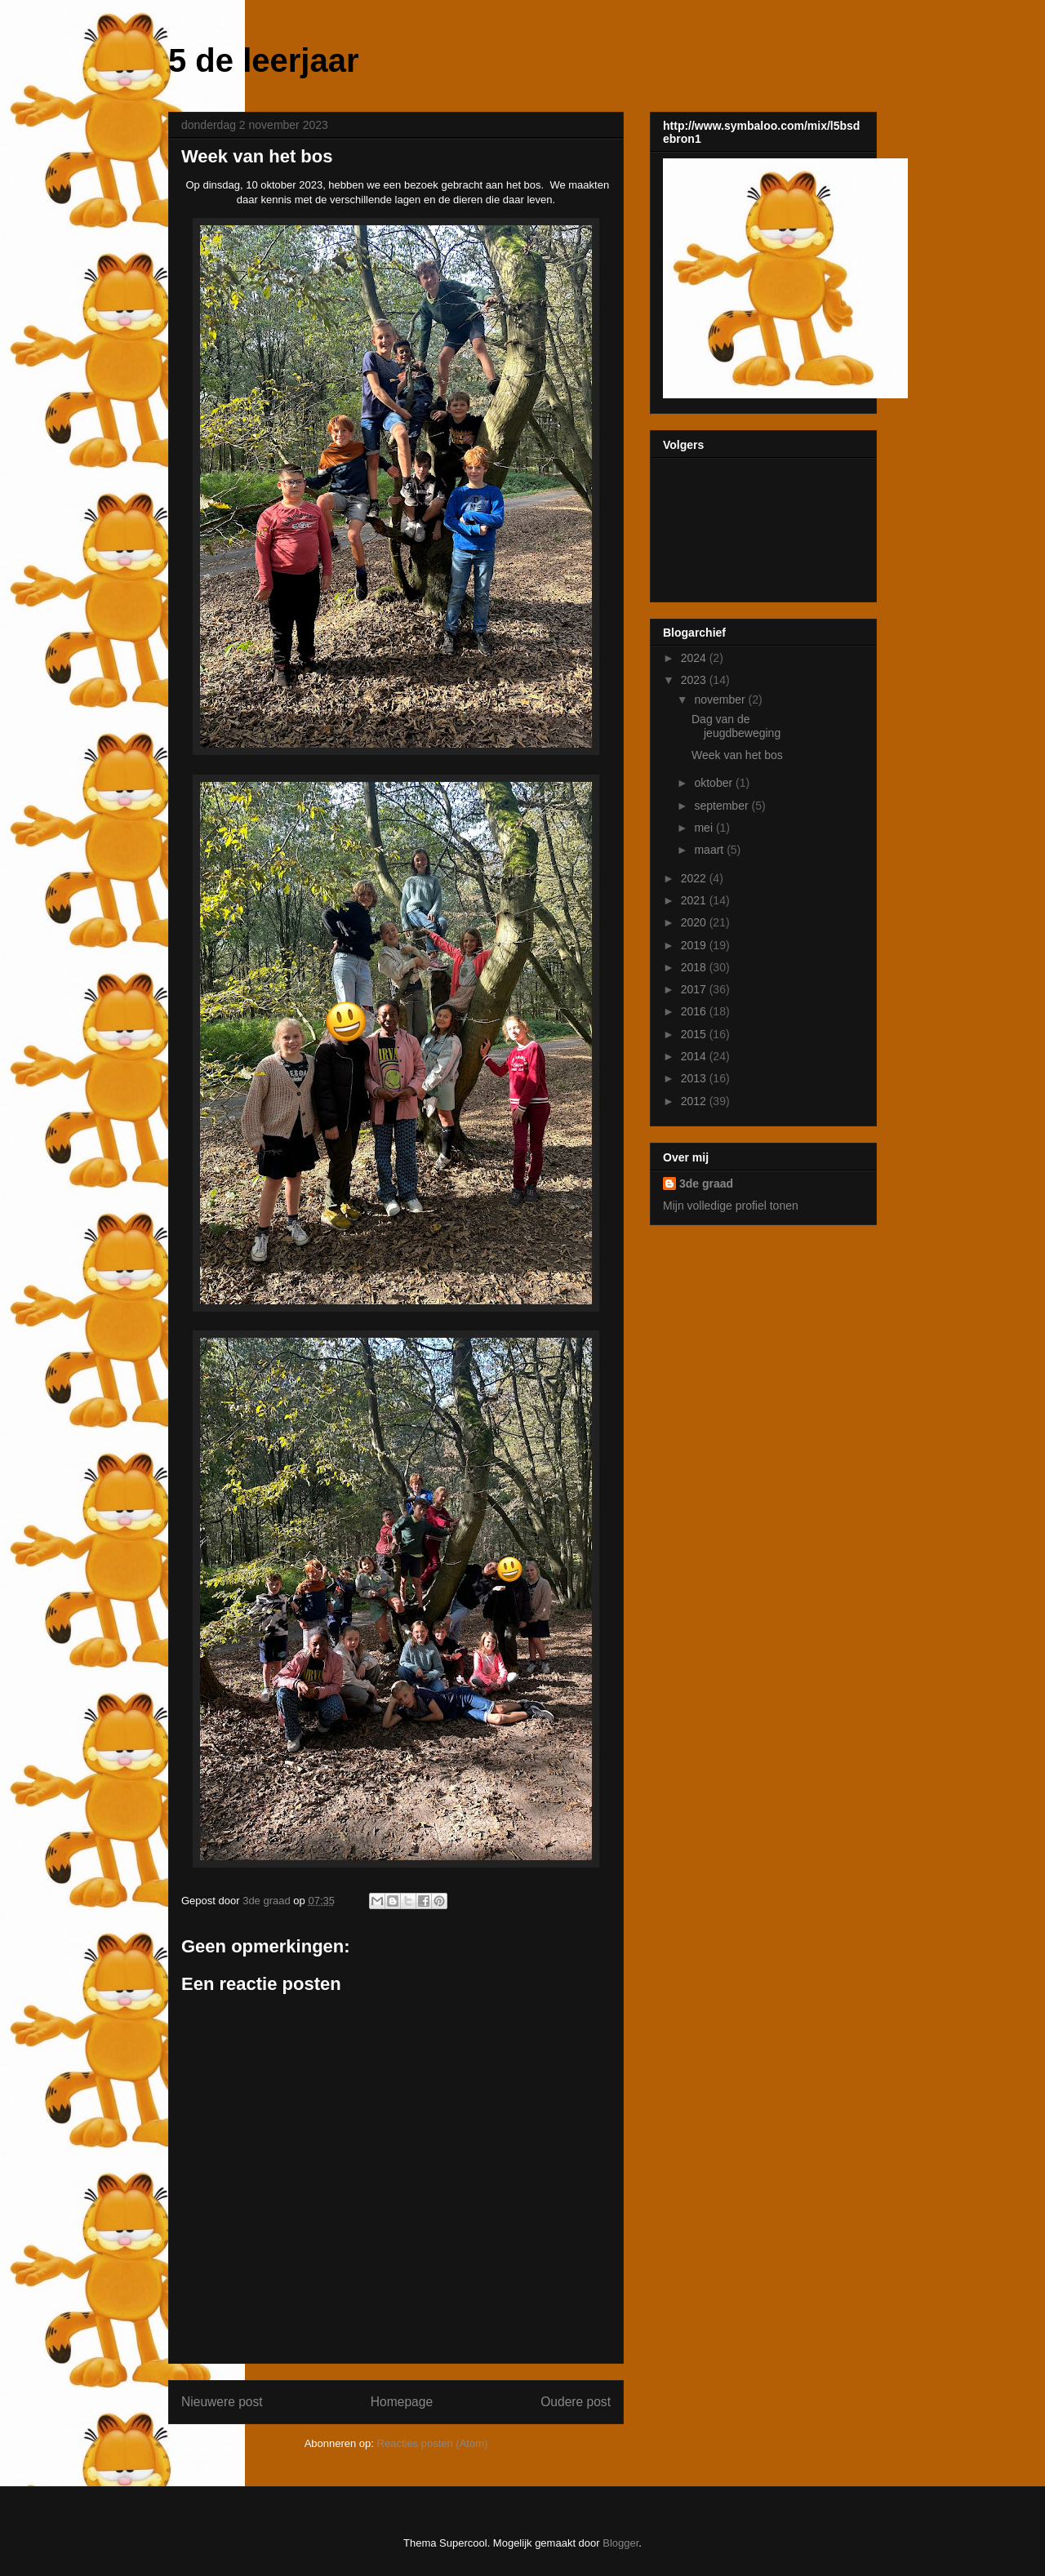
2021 (695, 900)
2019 (695, 945)
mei (704, 827)
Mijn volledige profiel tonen (730, 1205)
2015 (695, 1034)
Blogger (620, 2543)
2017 (695, 989)
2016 (695, 1011)
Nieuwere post (222, 2402)
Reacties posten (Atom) (432, 2443)
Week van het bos (737, 755)
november (721, 699)
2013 (695, 1078)
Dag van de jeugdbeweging (735, 726)
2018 (695, 967)
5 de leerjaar (263, 60)
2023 (695, 679)
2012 (695, 1101)
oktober (715, 782)
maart (710, 849)
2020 (695, 922)
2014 (695, 1056)
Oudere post (575, 2402)
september (722, 805)
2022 (695, 878)
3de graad (706, 1183)
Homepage (402, 2402)
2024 (695, 657)
